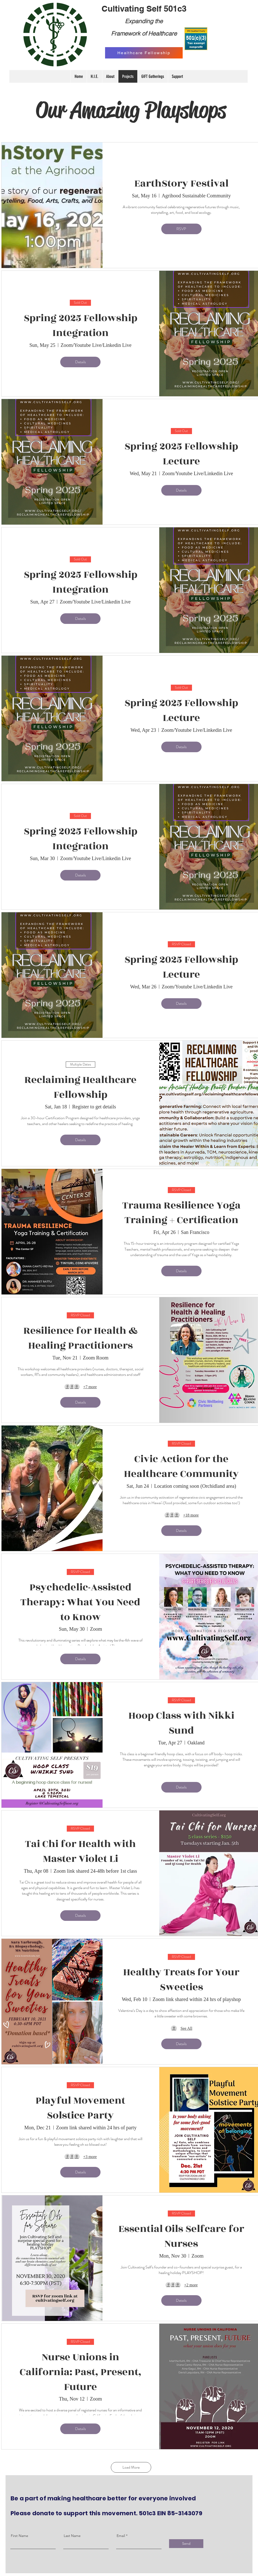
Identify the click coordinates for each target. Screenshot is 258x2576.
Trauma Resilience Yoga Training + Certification (181, 1213)
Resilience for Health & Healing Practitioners (80, 1338)
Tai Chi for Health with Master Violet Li (80, 1851)
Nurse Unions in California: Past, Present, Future (80, 2372)
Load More (131, 2467)
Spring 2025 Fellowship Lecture (181, 454)
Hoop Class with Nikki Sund (181, 1723)
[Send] (186, 2543)
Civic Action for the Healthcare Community (181, 1466)
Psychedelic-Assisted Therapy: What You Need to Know (80, 1602)
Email (121, 2535)
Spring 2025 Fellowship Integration (80, 326)
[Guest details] (90, 1387)
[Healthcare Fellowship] (144, 52)
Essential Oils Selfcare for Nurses (181, 2236)
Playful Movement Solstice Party (80, 2108)
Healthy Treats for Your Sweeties (181, 1980)
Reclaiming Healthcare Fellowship (80, 1087)
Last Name (72, 2535)
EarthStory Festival (181, 183)
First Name (19, 2535)
